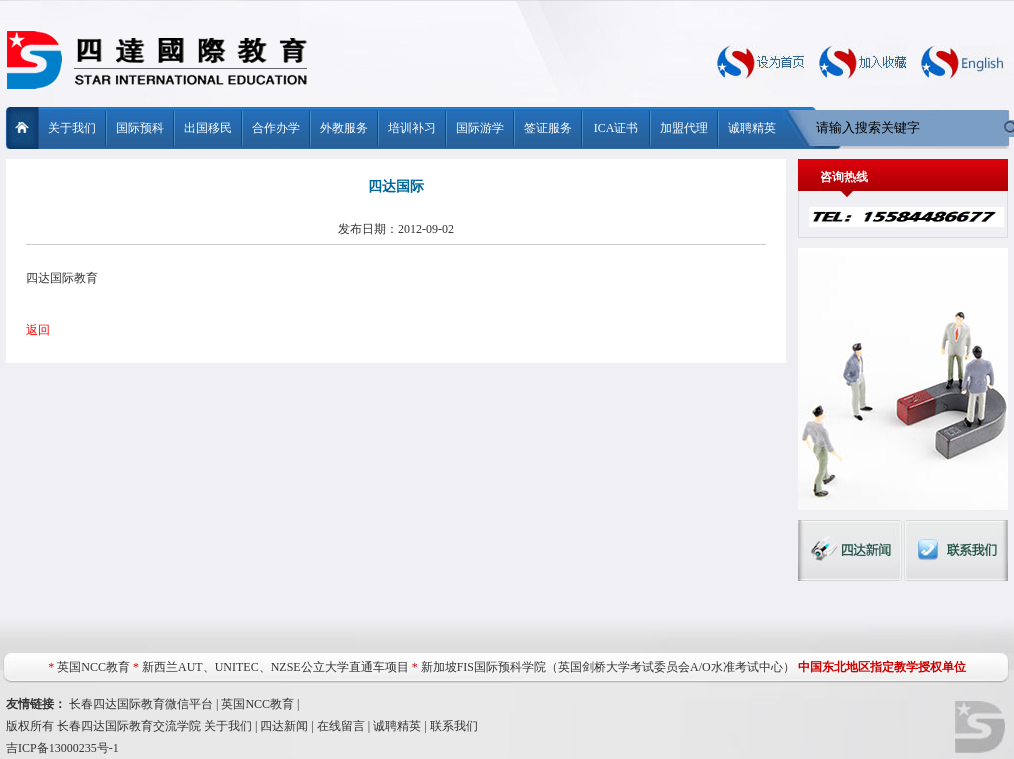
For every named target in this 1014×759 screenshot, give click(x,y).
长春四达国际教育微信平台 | (145, 704)
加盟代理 (684, 128)
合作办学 (276, 128)
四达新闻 (284, 726)
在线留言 (341, 726)
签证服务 (548, 128)
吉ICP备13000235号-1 (62, 748)
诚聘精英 (752, 128)
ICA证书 (616, 128)
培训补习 (412, 128)
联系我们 (454, 726)
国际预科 (140, 128)
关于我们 (72, 128)
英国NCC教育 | (260, 704)
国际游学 (480, 128)
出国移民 (208, 128)
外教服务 (344, 128)
